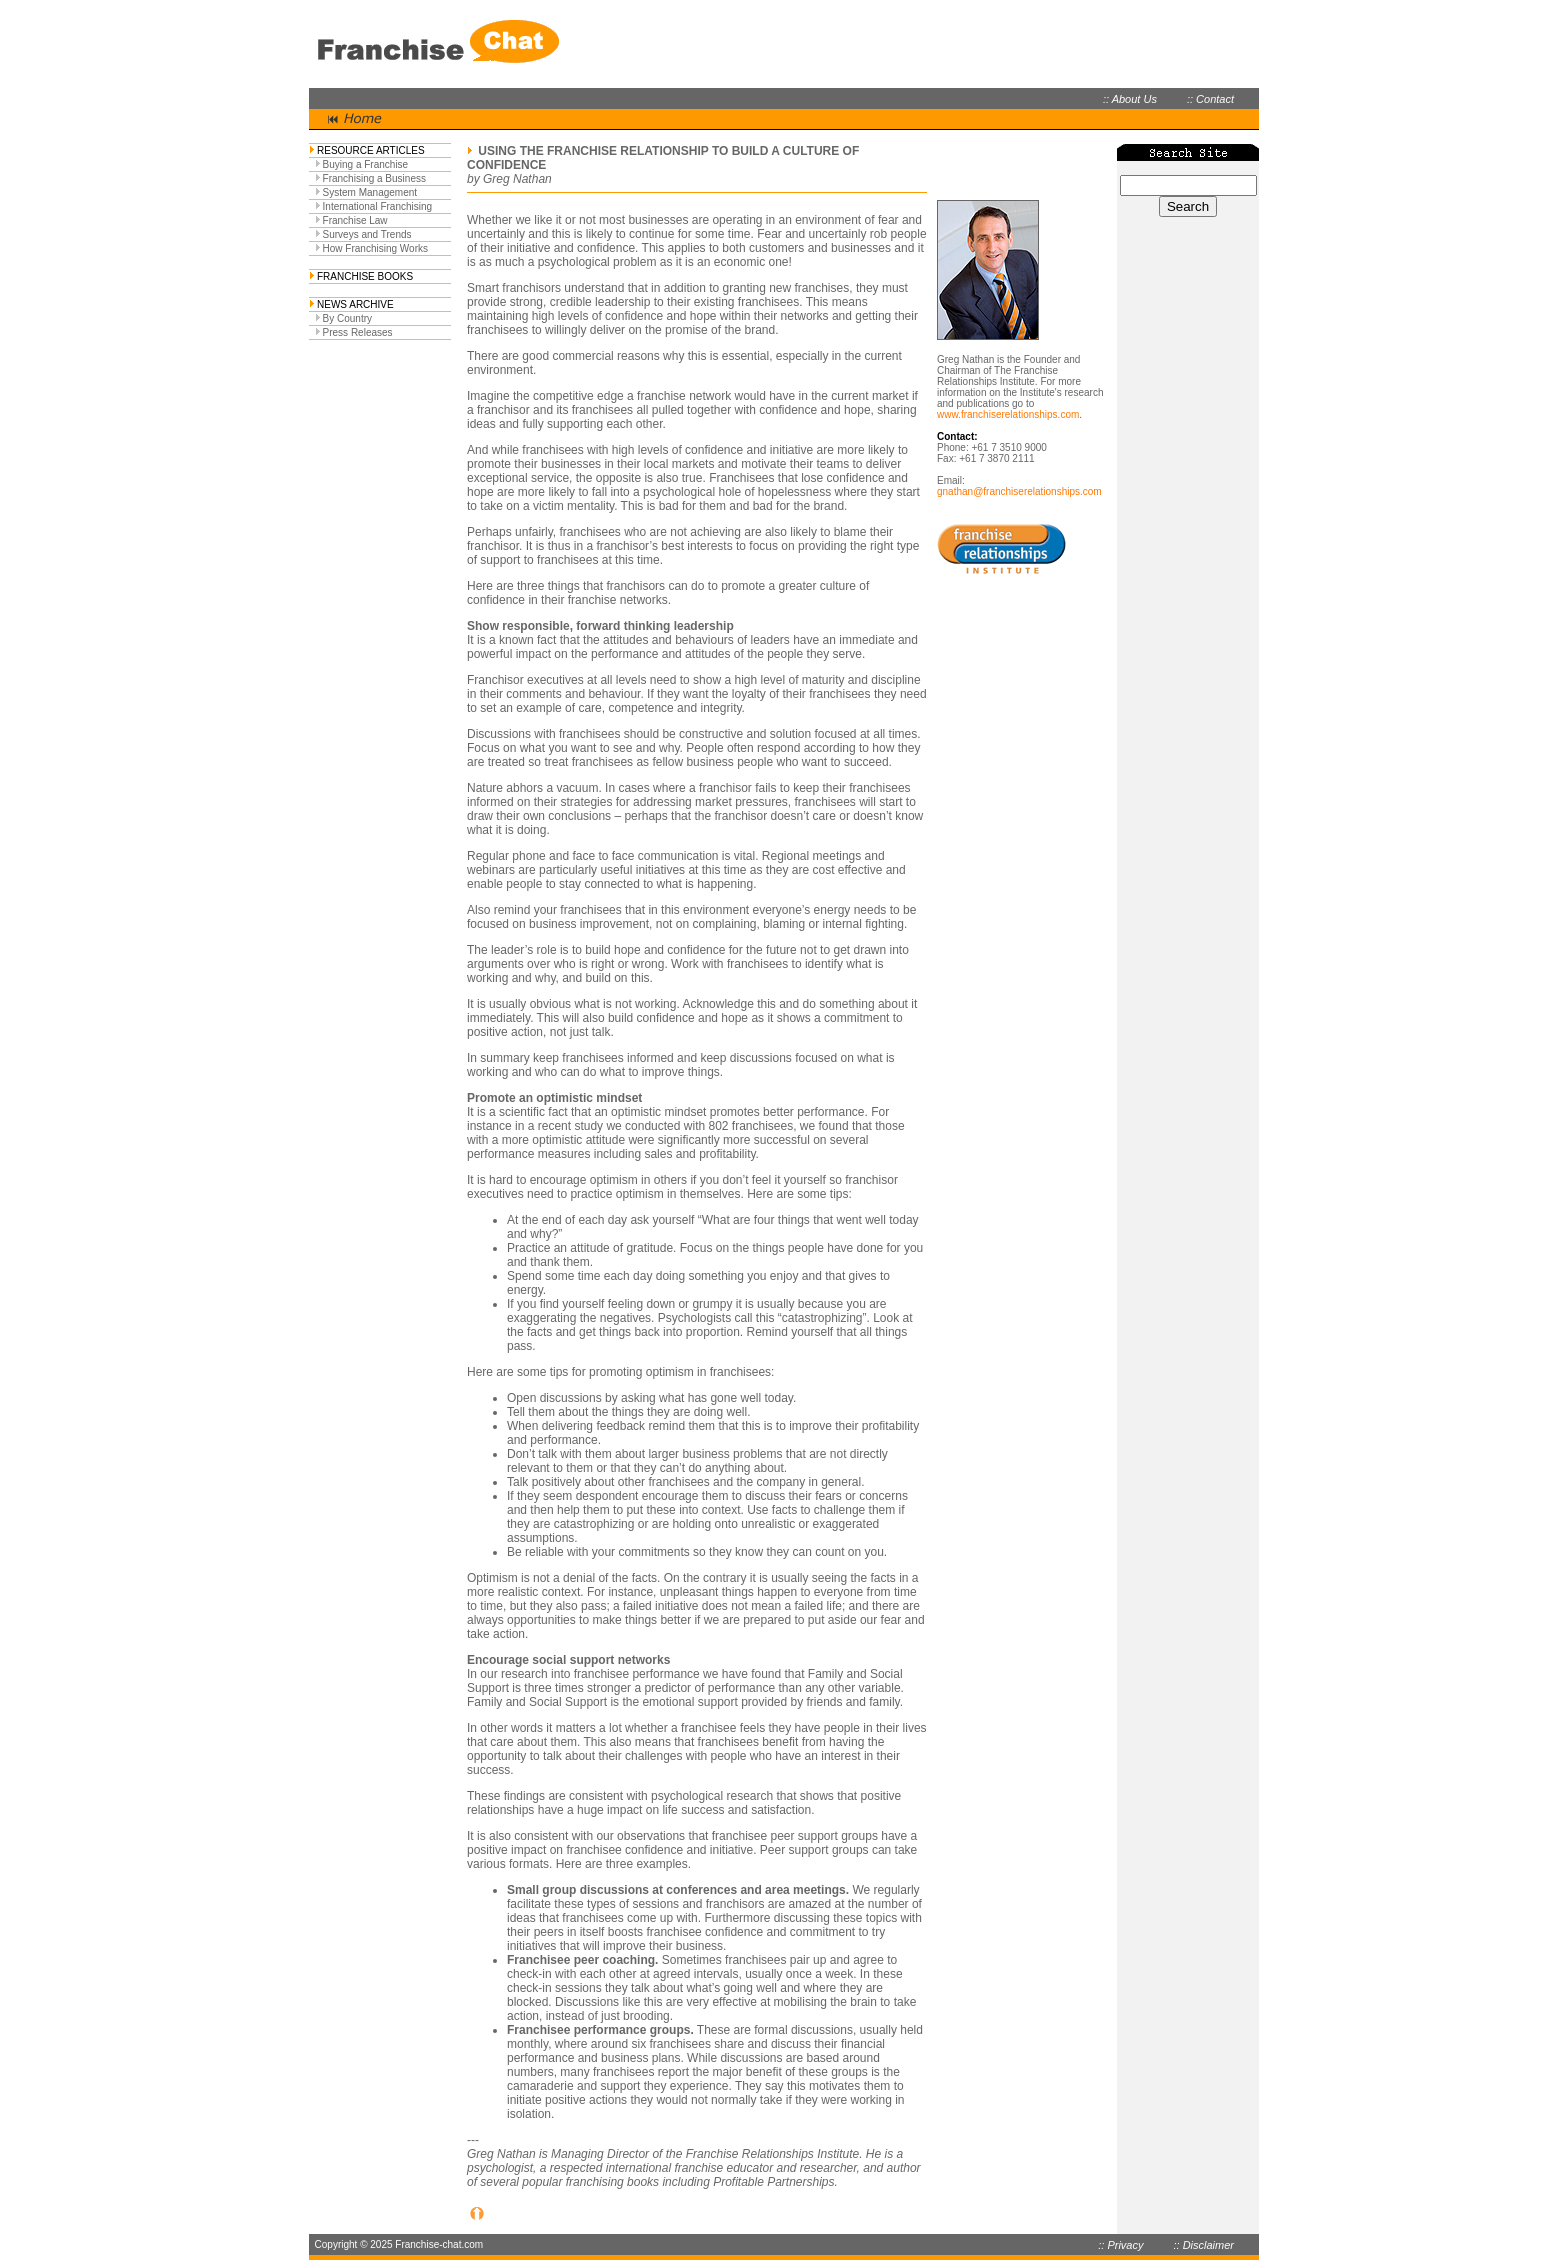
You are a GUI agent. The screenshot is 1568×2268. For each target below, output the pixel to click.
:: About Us (1130, 99)
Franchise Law (355, 220)
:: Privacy (1120, 2245)
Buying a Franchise (366, 164)
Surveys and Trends (367, 234)
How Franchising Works (375, 248)
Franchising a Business (374, 178)
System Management (370, 192)
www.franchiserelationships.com (1008, 414)
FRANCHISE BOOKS (365, 276)
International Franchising (378, 206)
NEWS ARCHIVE (355, 304)
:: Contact (1210, 99)
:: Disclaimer (1203, 2245)
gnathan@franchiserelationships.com (1019, 491)
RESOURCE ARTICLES (371, 150)
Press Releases (358, 332)
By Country (347, 318)
